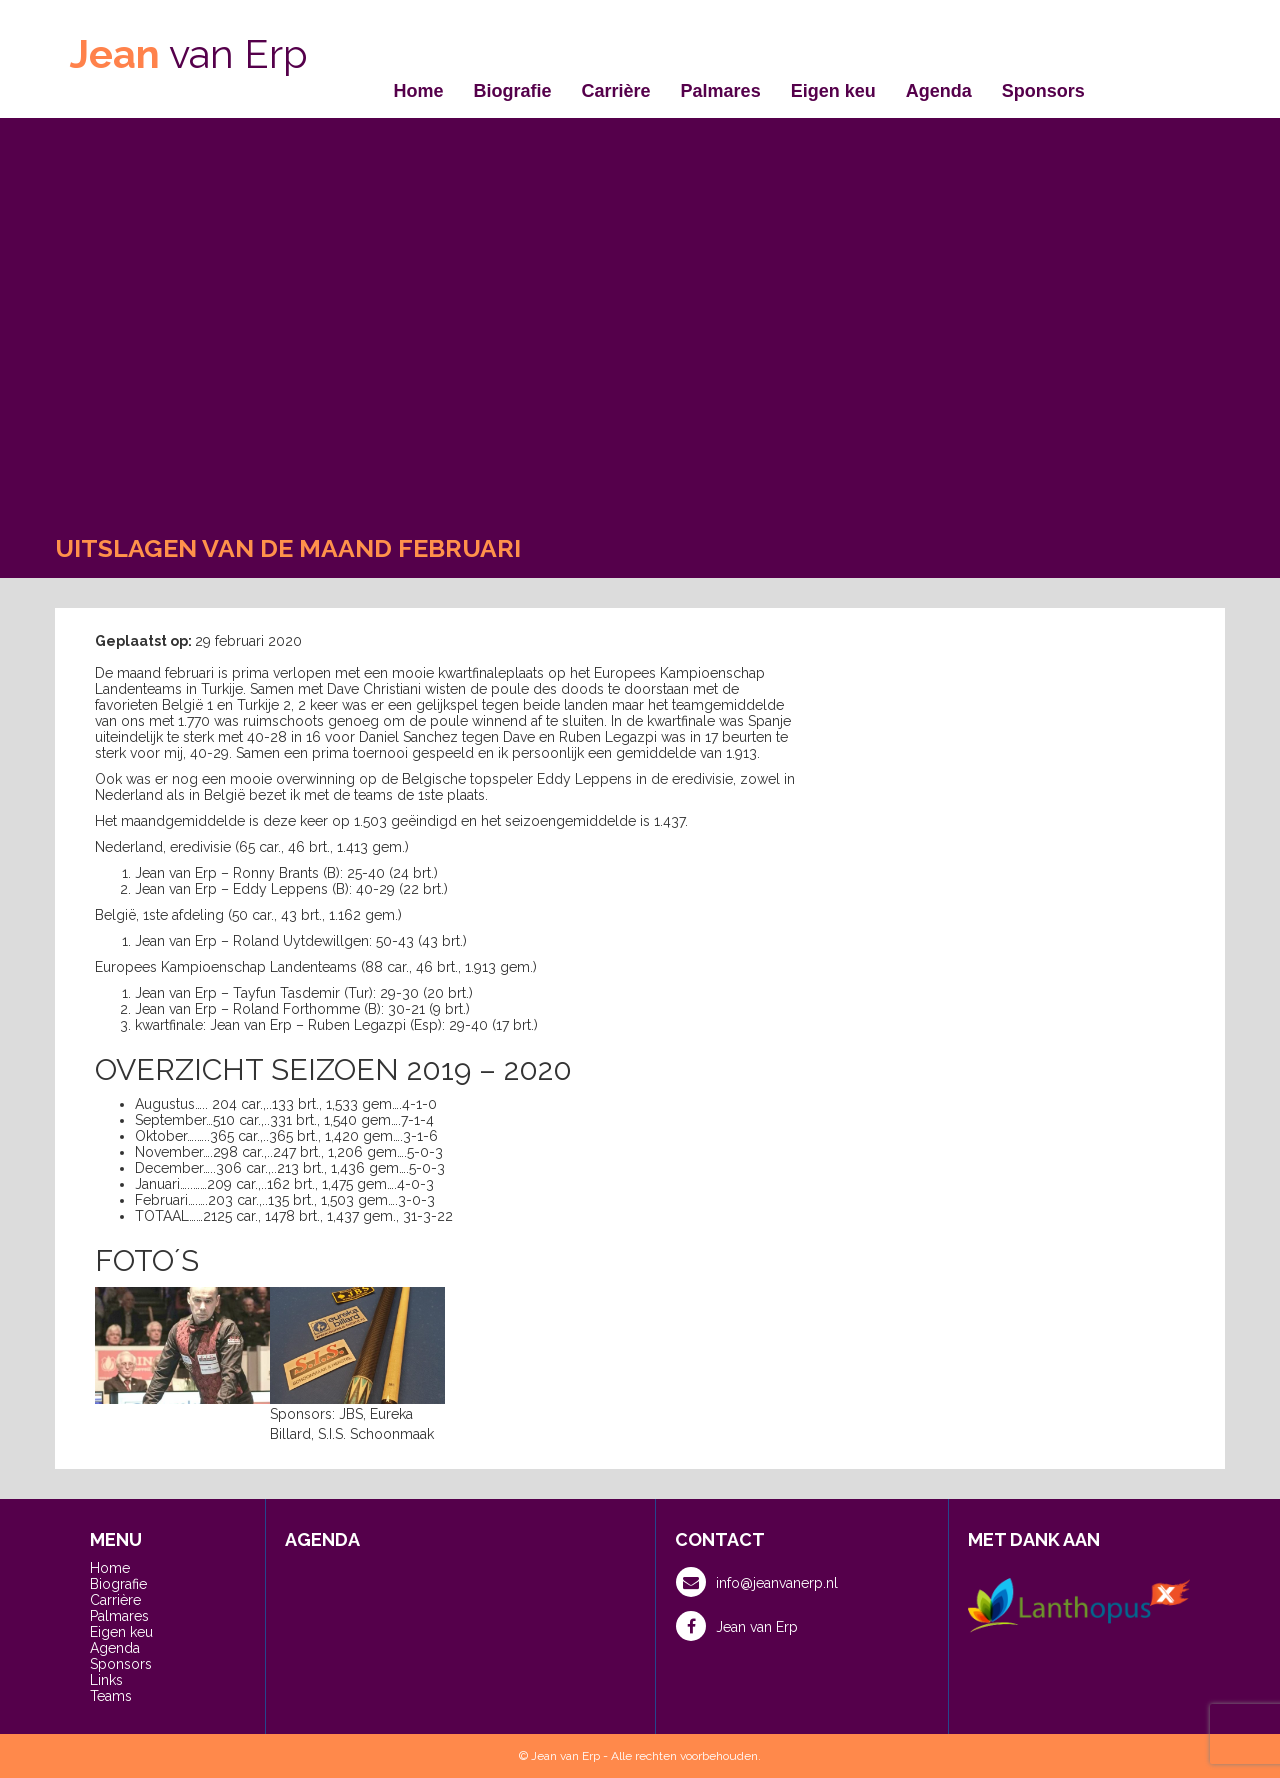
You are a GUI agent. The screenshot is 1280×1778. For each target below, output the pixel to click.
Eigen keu (833, 91)
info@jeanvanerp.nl (757, 1582)
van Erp (189, 53)
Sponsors (1043, 91)
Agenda (939, 91)
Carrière (616, 91)
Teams (111, 1696)
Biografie (513, 91)
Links (106, 1680)
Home (419, 91)
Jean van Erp (737, 1626)
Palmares (721, 91)
